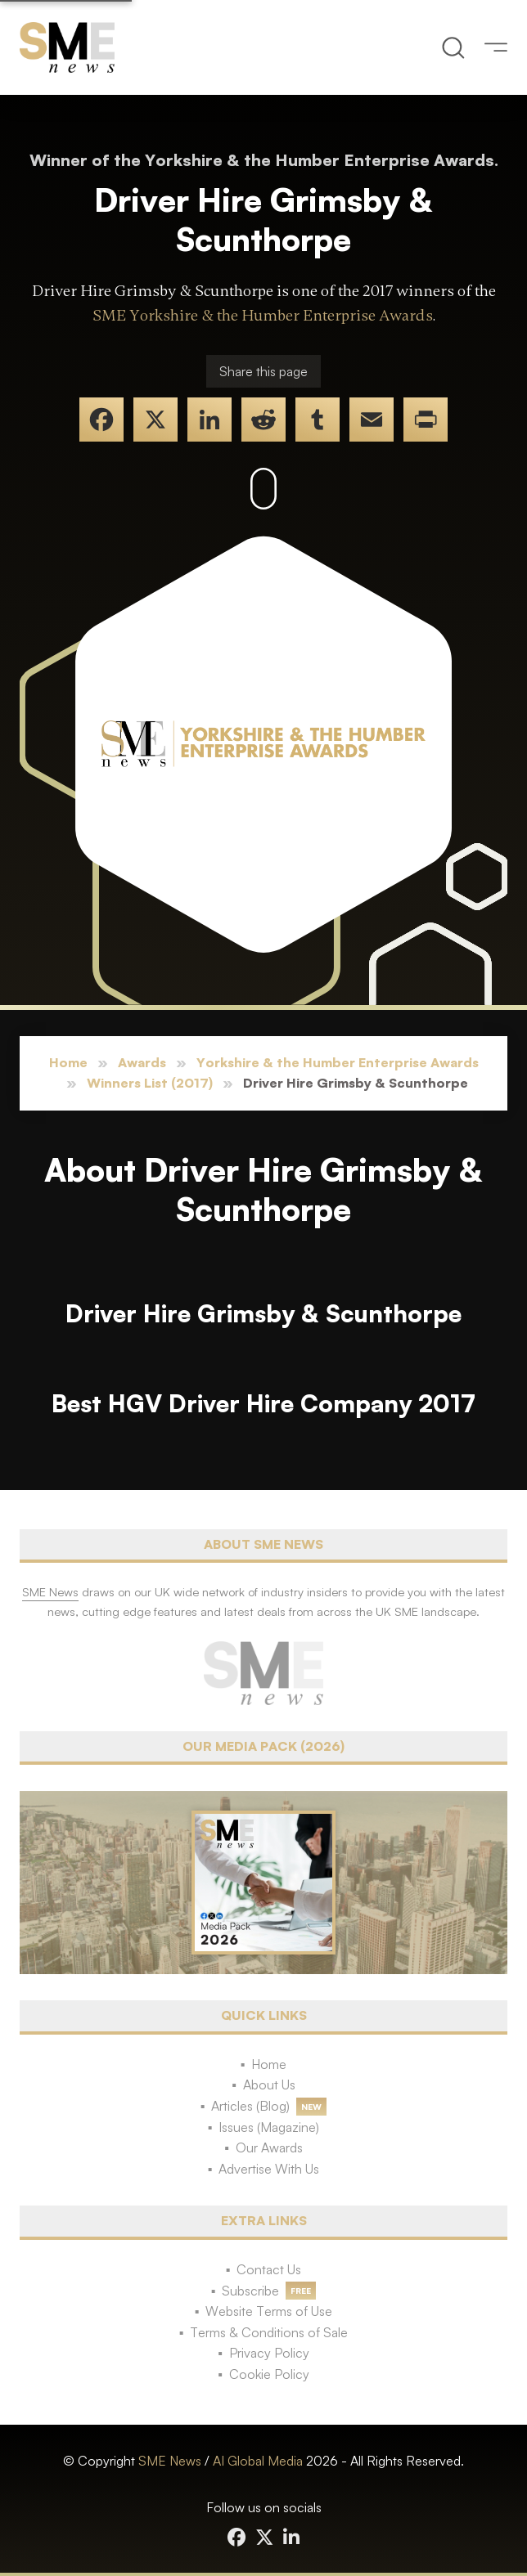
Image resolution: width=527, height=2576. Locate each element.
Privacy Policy (269, 2353)
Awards (142, 1062)
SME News (169, 2461)
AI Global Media (258, 2461)
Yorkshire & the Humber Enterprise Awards (337, 1062)
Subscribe (250, 2290)
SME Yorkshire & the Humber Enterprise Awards (262, 315)
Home (68, 1062)
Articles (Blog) (250, 2106)
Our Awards (269, 2147)
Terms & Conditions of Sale (269, 2332)
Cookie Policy (269, 2374)
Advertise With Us (268, 2169)
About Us (269, 2084)
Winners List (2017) (150, 1083)
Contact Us (268, 2269)
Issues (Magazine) (268, 2127)
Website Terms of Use (268, 2311)
